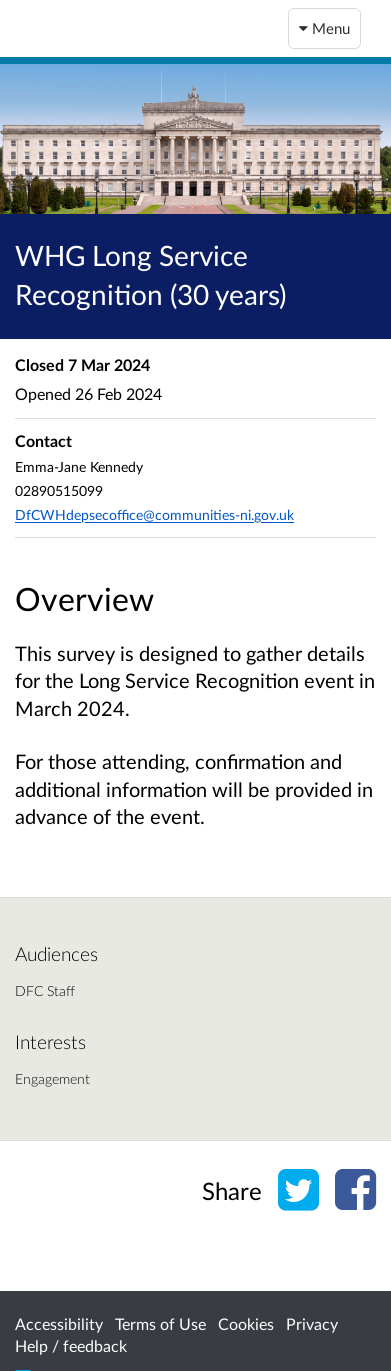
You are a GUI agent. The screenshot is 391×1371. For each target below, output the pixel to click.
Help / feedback (71, 1345)
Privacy (312, 1323)
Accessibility (59, 1323)
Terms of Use (160, 1323)
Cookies (246, 1323)
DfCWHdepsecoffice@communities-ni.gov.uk (154, 514)
